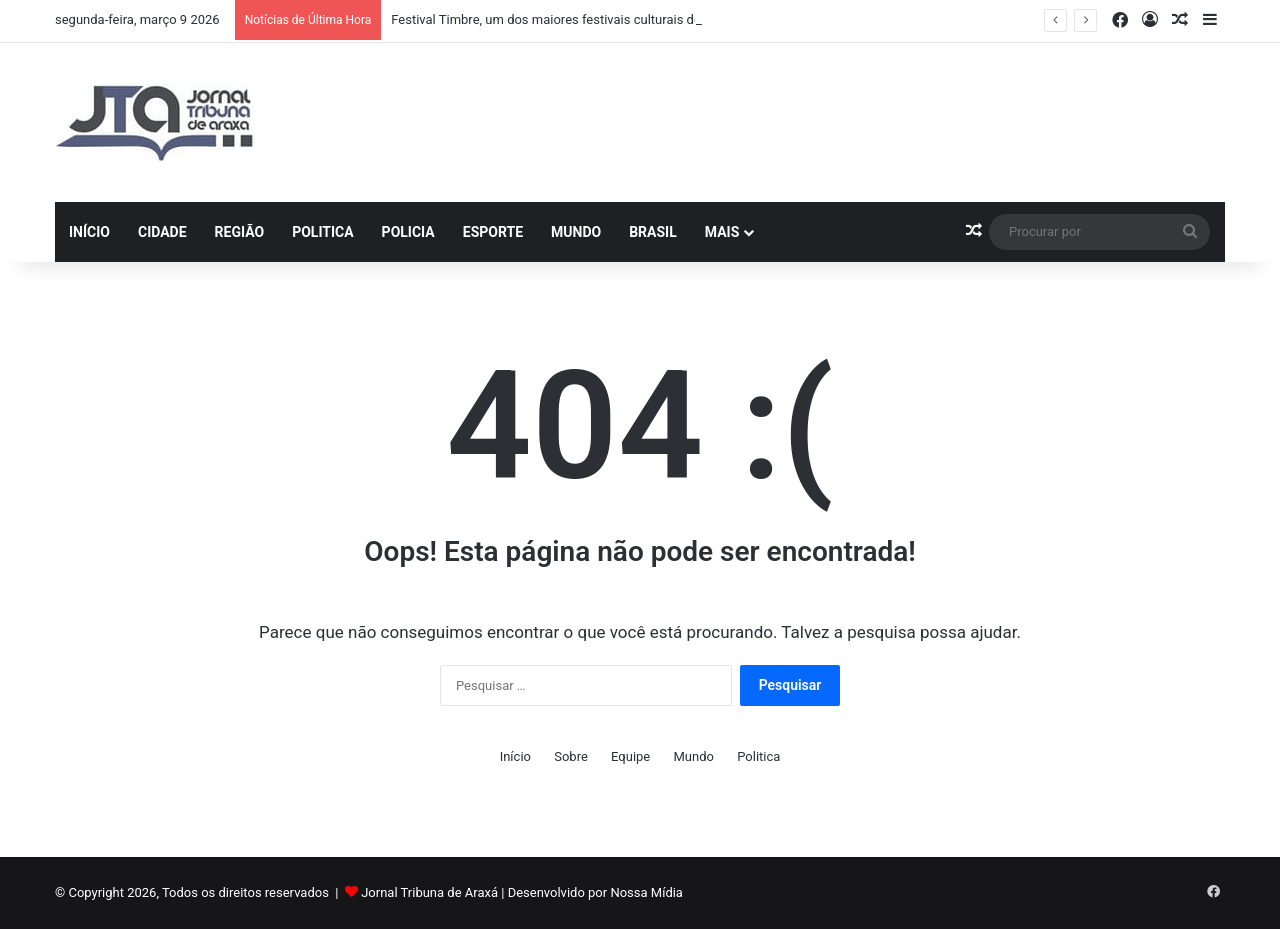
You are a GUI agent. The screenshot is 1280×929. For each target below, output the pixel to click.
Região (240, 232)
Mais (722, 232)
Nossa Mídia (646, 892)
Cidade (162, 232)
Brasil (653, 232)
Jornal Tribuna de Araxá (429, 892)
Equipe (630, 756)
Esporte (493, 232)
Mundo (576, 232)
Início (89, 232)
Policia (408, 232)
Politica (322, 232)
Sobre (571, 756)
